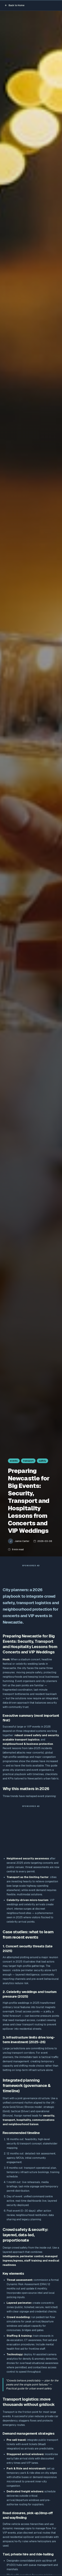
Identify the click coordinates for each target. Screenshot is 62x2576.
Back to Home (14, 5)
